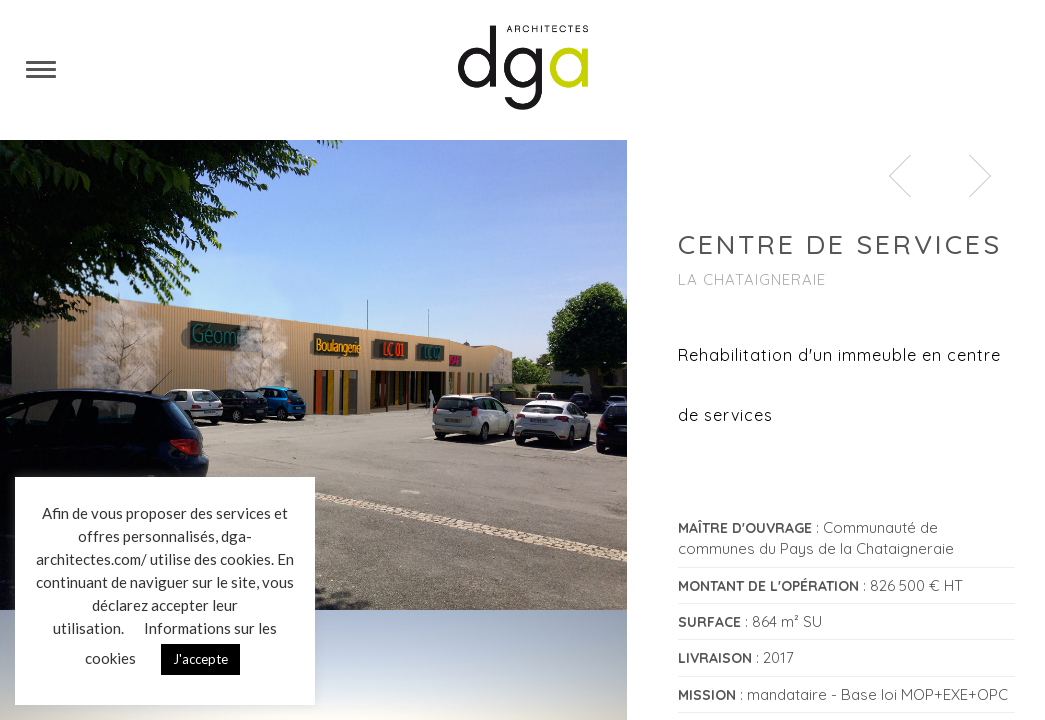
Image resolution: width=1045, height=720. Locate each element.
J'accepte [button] (200, 659)
